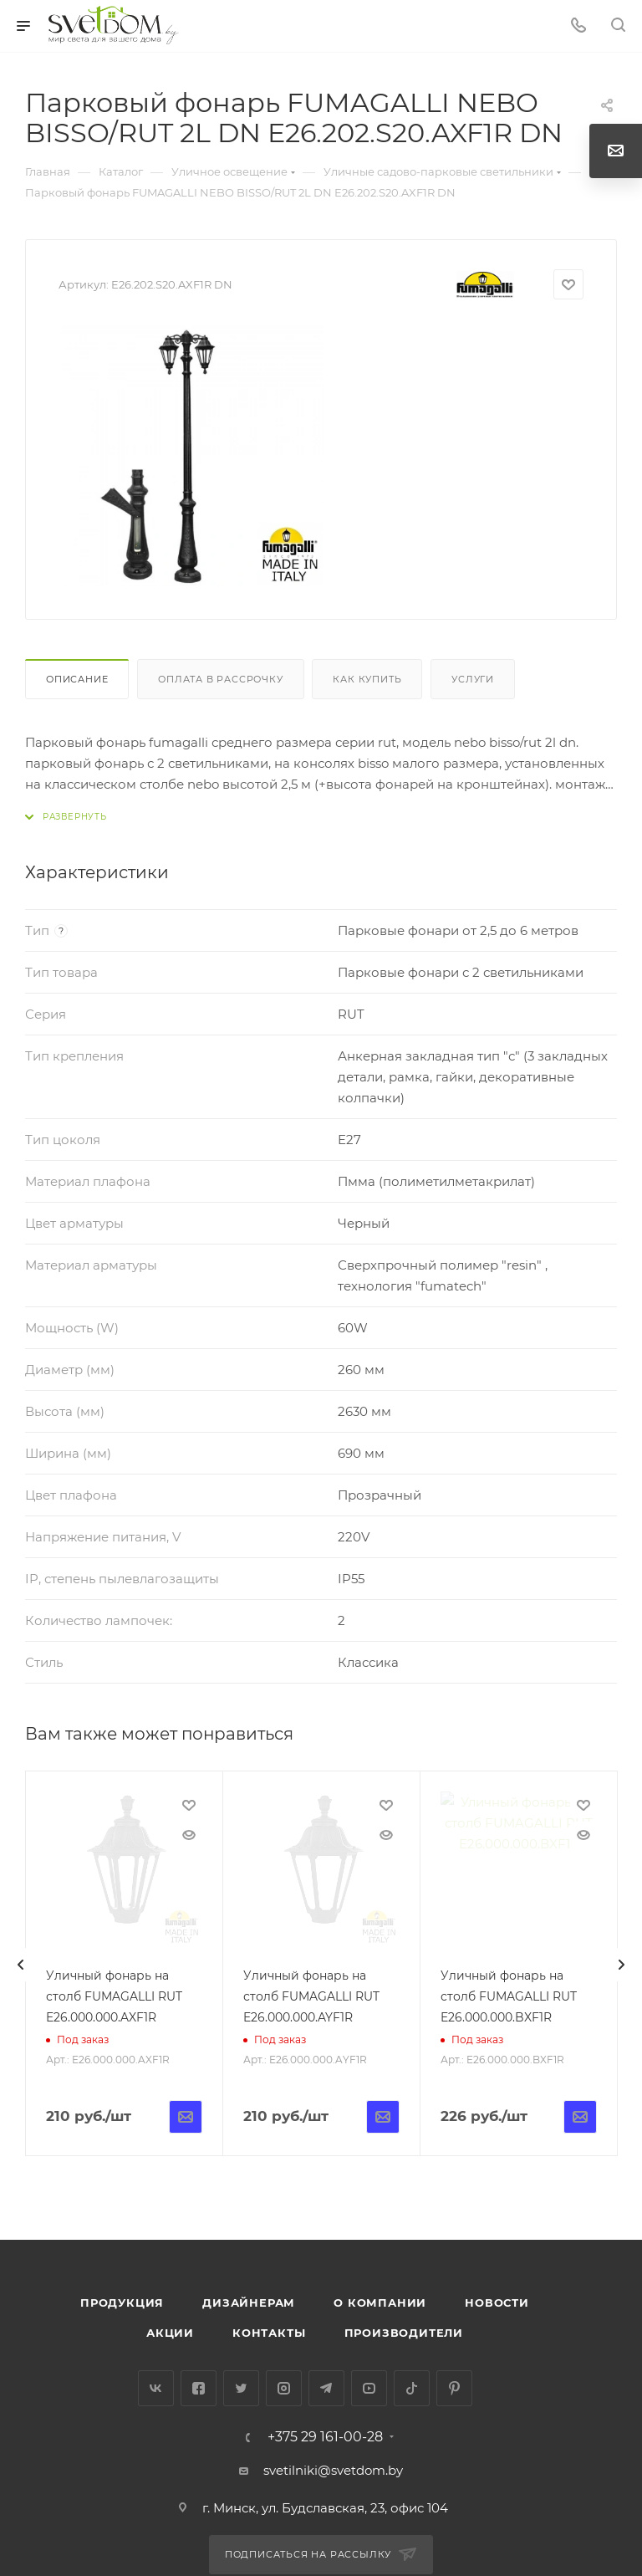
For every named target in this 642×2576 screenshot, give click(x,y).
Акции (170, 2332)
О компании (380, 2302)
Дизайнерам (248, 2302)
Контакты (268, 2332)
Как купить (367, 679)
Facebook (199, 2388)
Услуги (472, 679)
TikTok (412, 2388)
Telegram (326, 2388)
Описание (77, 679)
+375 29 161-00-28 (325, 2437)
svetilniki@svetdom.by (333, 2470)
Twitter (241, 2388)
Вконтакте (156, 2388)
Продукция (122, 2302)
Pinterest (454, 2388)
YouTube (369, 2388)
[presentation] (21, 1964)
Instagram (284, 2388)
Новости (497, 2302)
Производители (403, 2332)
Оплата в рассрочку (220, 679)
